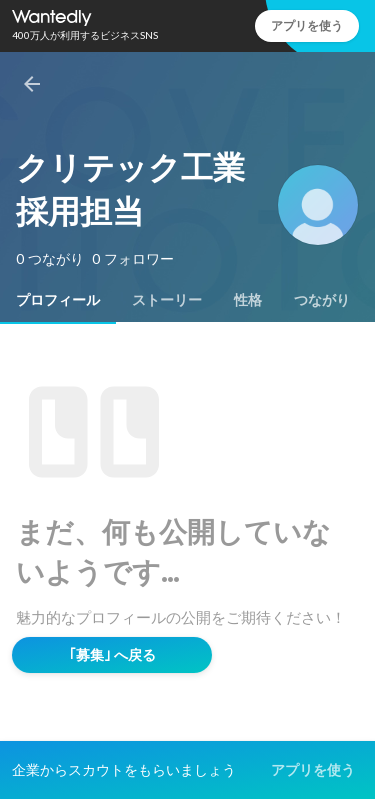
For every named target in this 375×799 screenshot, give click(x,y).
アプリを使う (307, 25)
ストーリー (167, 300)
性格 (248, 300)
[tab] (58, 300)
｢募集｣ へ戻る (112, 655)
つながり (322, 300)
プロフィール (58, 300)
